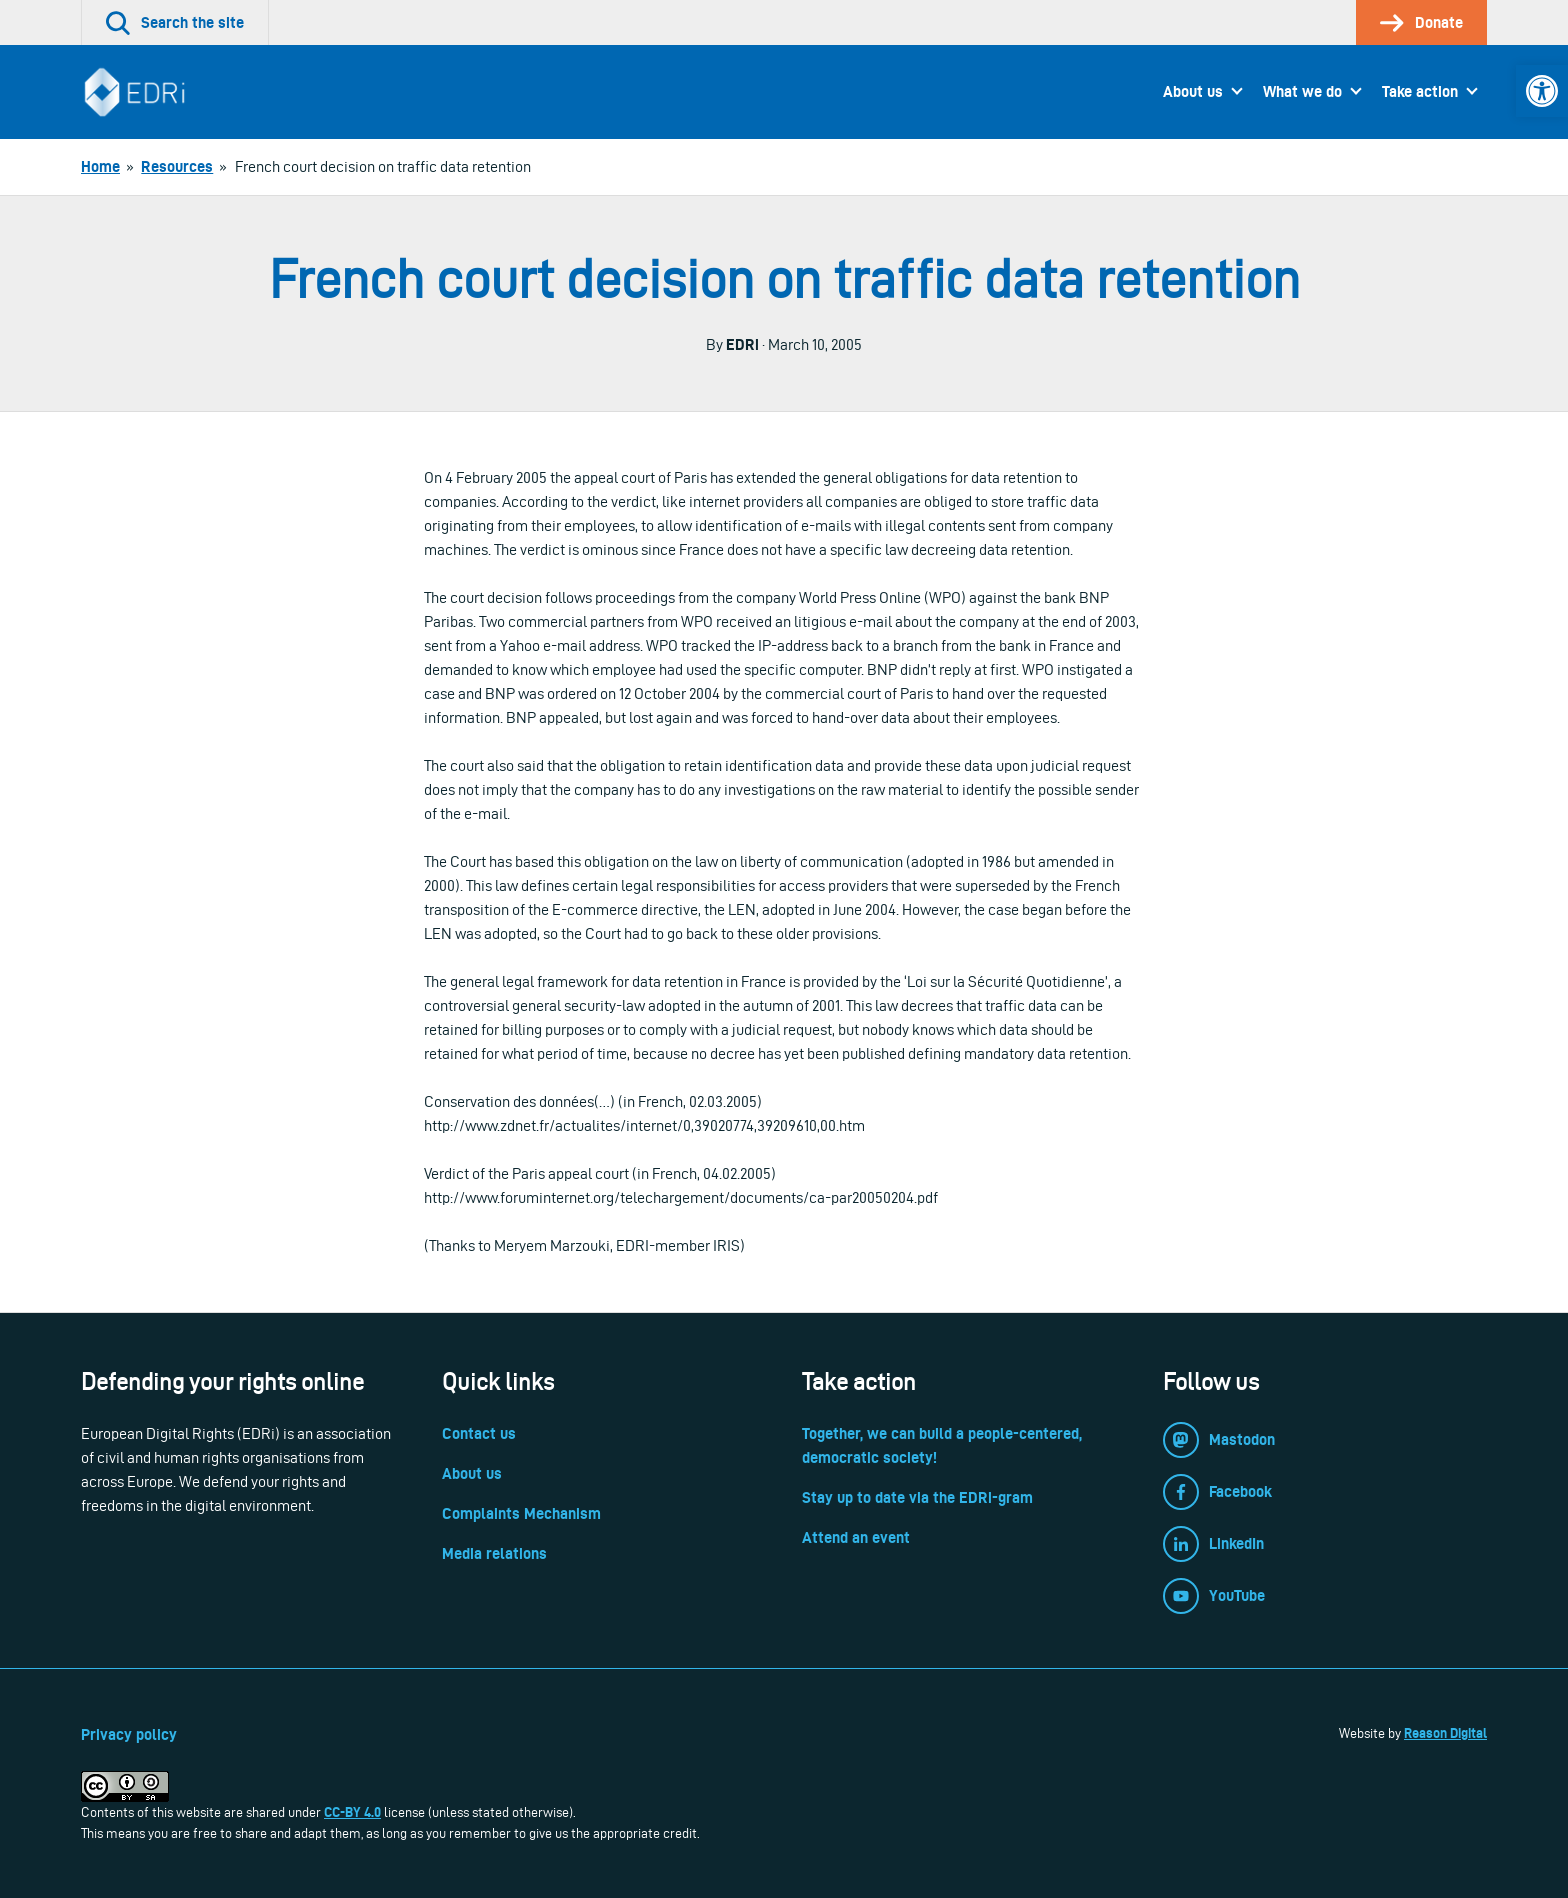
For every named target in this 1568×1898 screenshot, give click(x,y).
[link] (1542, 91)
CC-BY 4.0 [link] (352, 1812)
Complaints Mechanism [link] (521, 1513)
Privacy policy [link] (129, 1734)
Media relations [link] (494, 1553)
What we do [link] (1302, 91)
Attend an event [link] (856, 1537)
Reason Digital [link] (1445, 1733)
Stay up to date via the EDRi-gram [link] (917, 1497)
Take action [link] (1420, 91)
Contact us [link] (479, 1433)
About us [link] (1193, 91)
